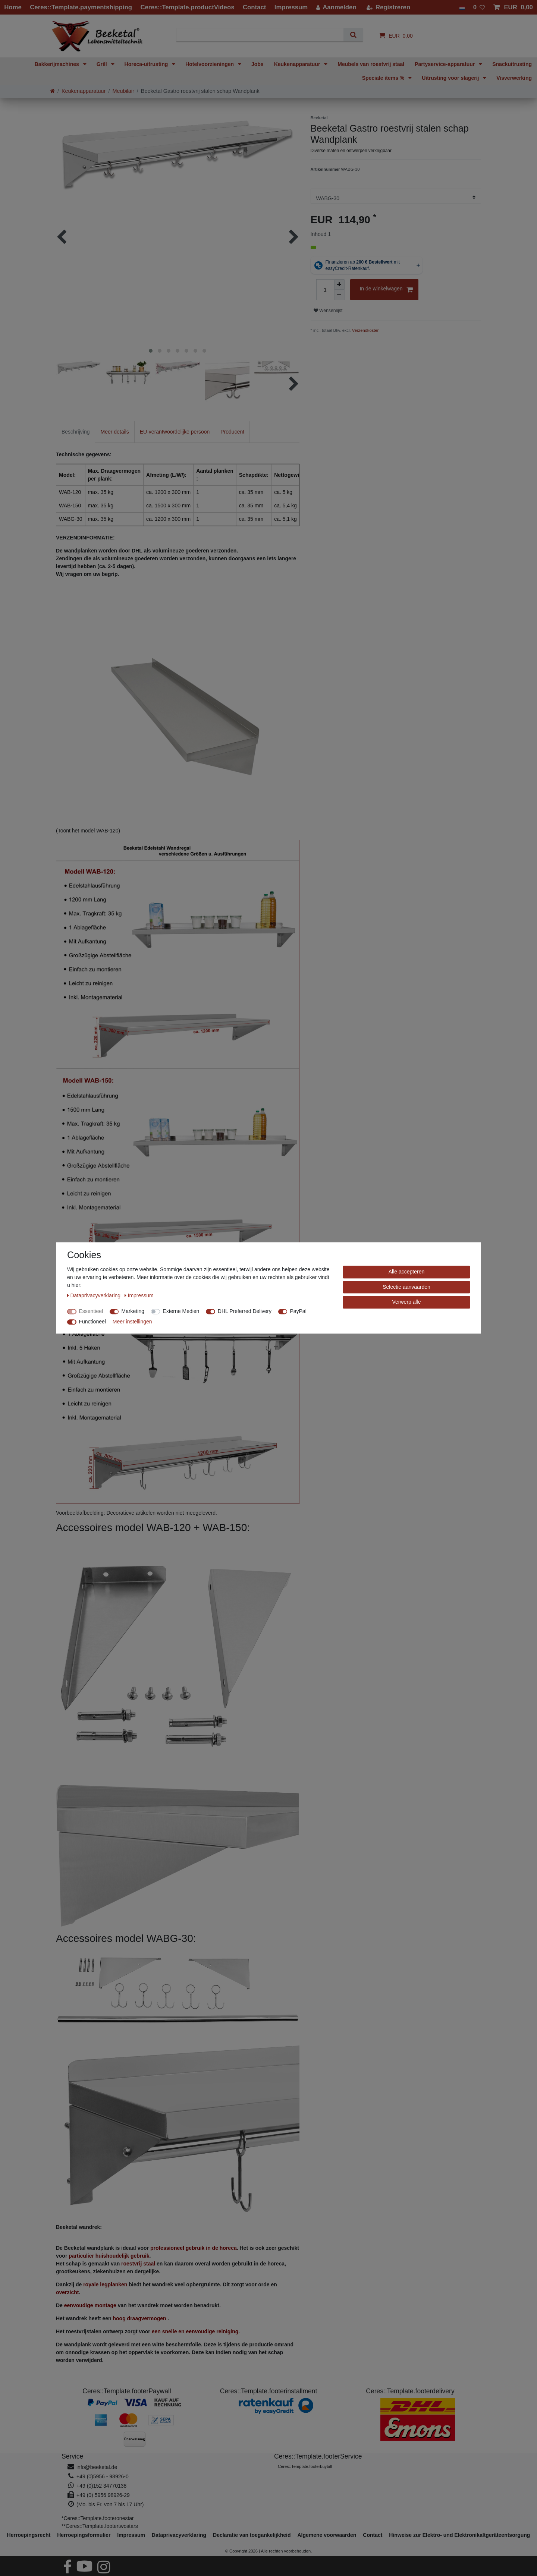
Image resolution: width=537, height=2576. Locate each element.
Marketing (132, 1311)
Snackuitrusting (512, 64)
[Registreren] (388, 7)
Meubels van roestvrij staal (370, 64)
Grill (103, 64)
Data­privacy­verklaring (179, 2535)
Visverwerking (514, 78)
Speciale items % (384, 78)
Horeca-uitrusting (147, 64)
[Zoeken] (352, 34)
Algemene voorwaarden (326, 2535)
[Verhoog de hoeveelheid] (339, 284)
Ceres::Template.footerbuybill (305, 2466)
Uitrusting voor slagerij (451, 78)
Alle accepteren (407, 1272)
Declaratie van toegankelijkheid (252, 2535)
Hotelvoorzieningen (210, 64)
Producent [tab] (232, 432)
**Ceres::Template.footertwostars (100, 2526)
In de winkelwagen (386, 290)
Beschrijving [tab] (76, 432)
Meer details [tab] (114, 432)
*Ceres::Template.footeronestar (98, 2518)
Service (72, 2456)
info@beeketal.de (96, 2467)
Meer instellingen (132, 1322)
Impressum (131, 2535)
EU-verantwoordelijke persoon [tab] (175, 432)
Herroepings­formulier (83, 2535)
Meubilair (123, 91)
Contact (372, 2535)
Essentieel (91, 1311)
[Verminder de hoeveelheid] (339, 295)
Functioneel (92, 1322)
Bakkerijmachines (58, 64)
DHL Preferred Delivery (244, 1311)
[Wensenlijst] (479, 7)
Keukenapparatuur (298, 64)
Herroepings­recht (29, 2535)
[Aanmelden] (336, 7)
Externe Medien (181, 1311)
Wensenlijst (328, 310)
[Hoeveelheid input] (325, 289)
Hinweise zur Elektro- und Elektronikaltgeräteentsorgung (459, 2535)
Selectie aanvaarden (406, 1287)
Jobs (257, 64)
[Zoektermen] (263, 34)
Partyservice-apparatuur (445, 64)
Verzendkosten (366, 330)
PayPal (298, 1311)
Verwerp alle (406, 1302)
